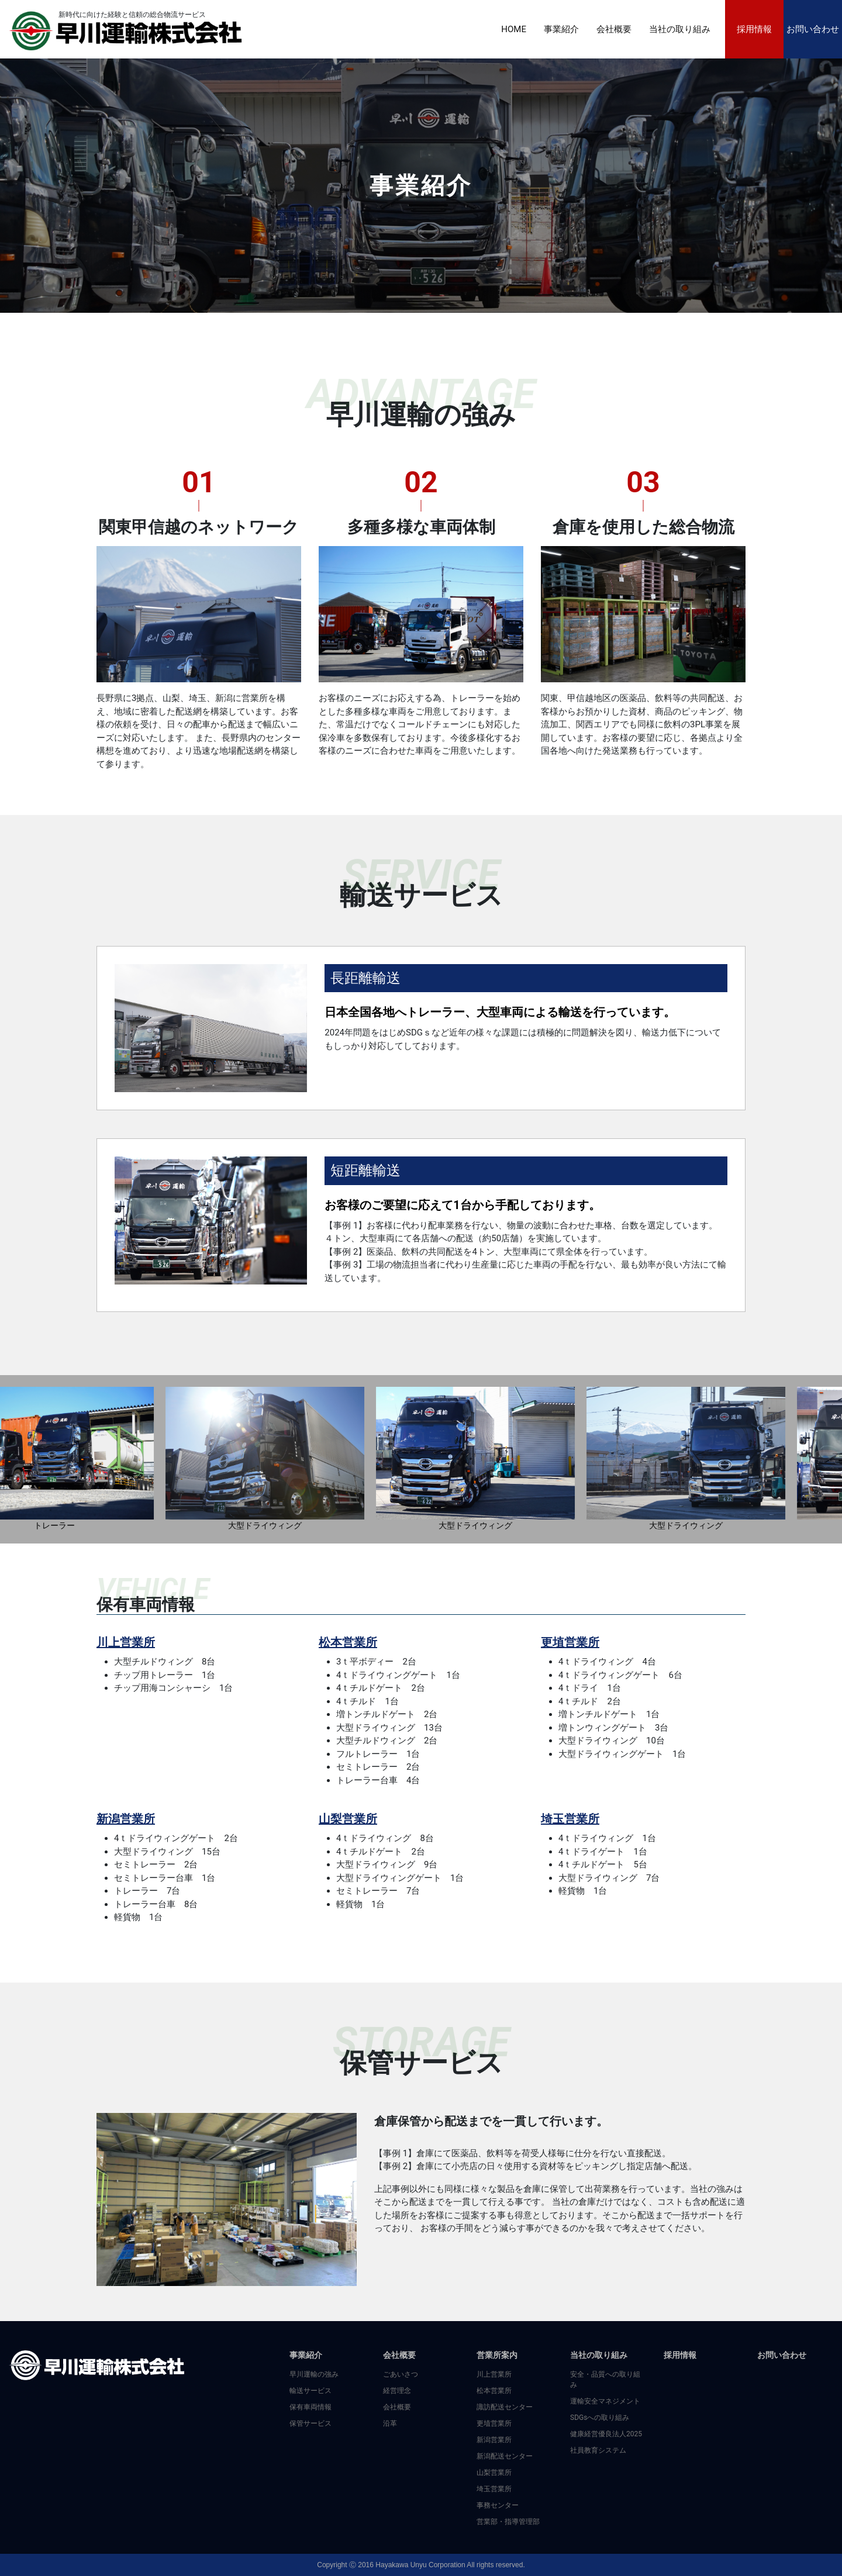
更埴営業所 (570, 1642)
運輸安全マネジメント (605, 2401)
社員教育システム (598, 2450)
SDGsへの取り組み (599, 2417)
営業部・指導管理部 (508, 2522)
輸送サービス (310, 2391)
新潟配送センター (505, 2456)
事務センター (498, 2505)
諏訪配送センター (505, 2407)
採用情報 (754, 29)
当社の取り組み (679, 29)
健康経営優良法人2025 (606, 2434)
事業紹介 (561, 29)
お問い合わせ (812, 29)
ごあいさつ (400, 2374)
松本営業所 (348, 1642)
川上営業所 (125, 1642)
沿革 (390, 2423)
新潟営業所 (125, 1819)
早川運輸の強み (314, 2374)
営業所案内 (497, 2355)
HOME (513, 29)
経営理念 (397, 2391)
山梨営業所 (348, 1819)
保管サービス (310, 2423)
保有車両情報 (310, 2407)
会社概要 (614, 29)
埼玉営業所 (570, 1819)
